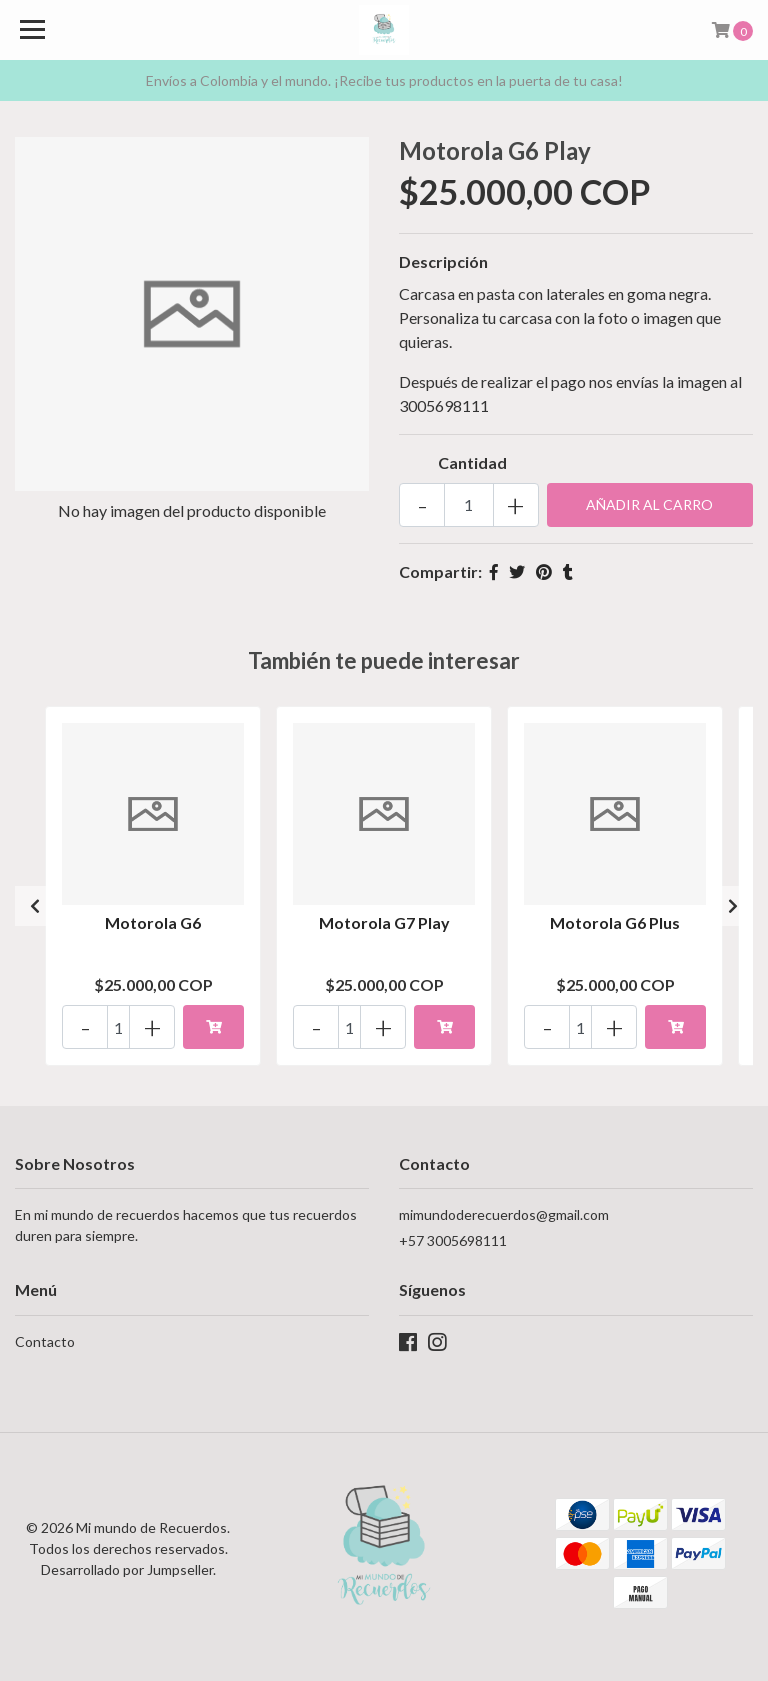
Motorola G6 (153, 922)
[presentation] (35, 906)
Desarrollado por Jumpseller (127, 1569)
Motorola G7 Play (384, 922)
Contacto (45, 1341)
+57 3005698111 (453, 1240)
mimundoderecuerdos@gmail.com (504, 1214)
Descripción (443, 261)
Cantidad (472, 462)
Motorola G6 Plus (615, 922)
